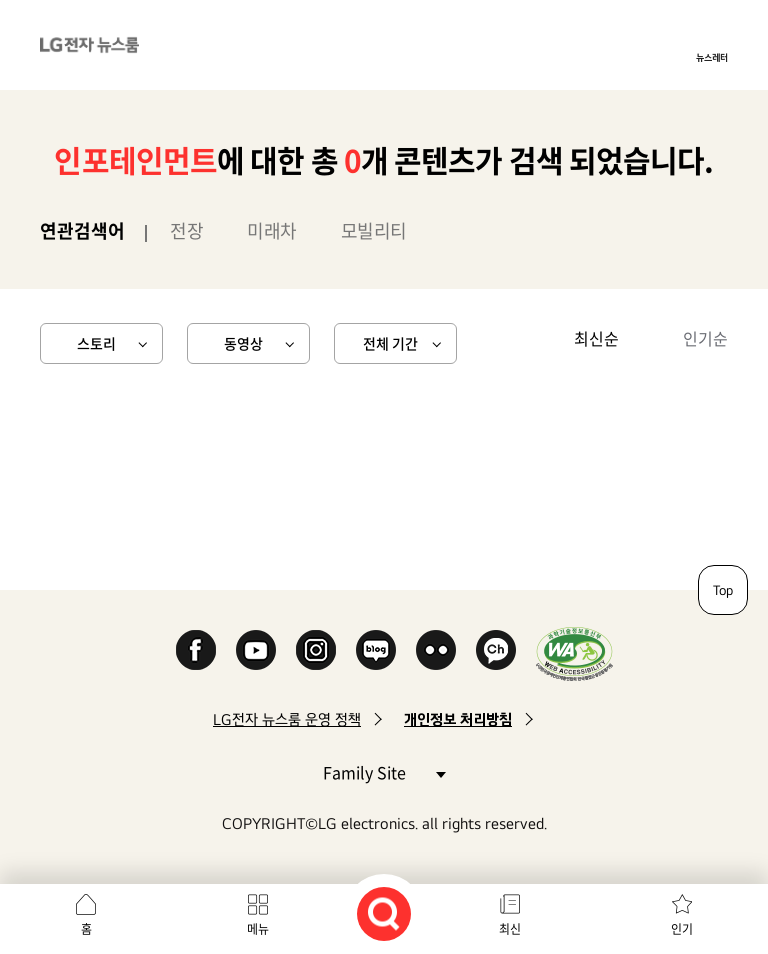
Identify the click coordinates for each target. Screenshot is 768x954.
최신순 (596, 338)
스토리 (96, 343)
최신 (510, 929)
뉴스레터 (712, 57)
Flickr (436, 650)
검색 (384, 914)
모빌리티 (374, 230)
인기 (682, 929)
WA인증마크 (574, 653)
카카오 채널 (496, 650)
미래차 (272, 230)
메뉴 (258, 929)
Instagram (316, 650)
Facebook (196, 650)
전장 (186, 230)
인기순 (705, 338)
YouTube (256, 650)
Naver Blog (376, 650)
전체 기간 (390, 343)
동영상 (243, 343)
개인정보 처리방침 (458, 719)
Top (723, 590)
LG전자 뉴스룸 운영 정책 (287, 719)
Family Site (384, 771)
